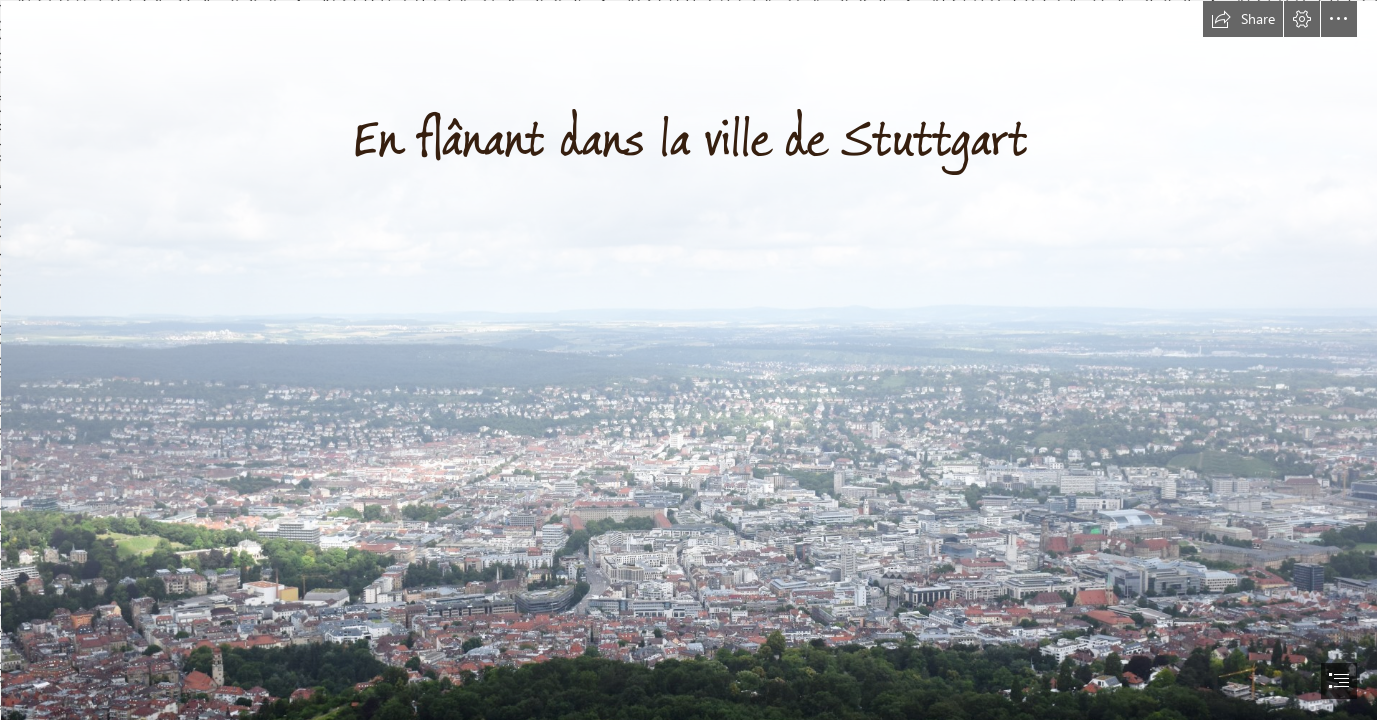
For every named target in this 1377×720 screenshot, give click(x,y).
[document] (688, 360)
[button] (1243, 19)
